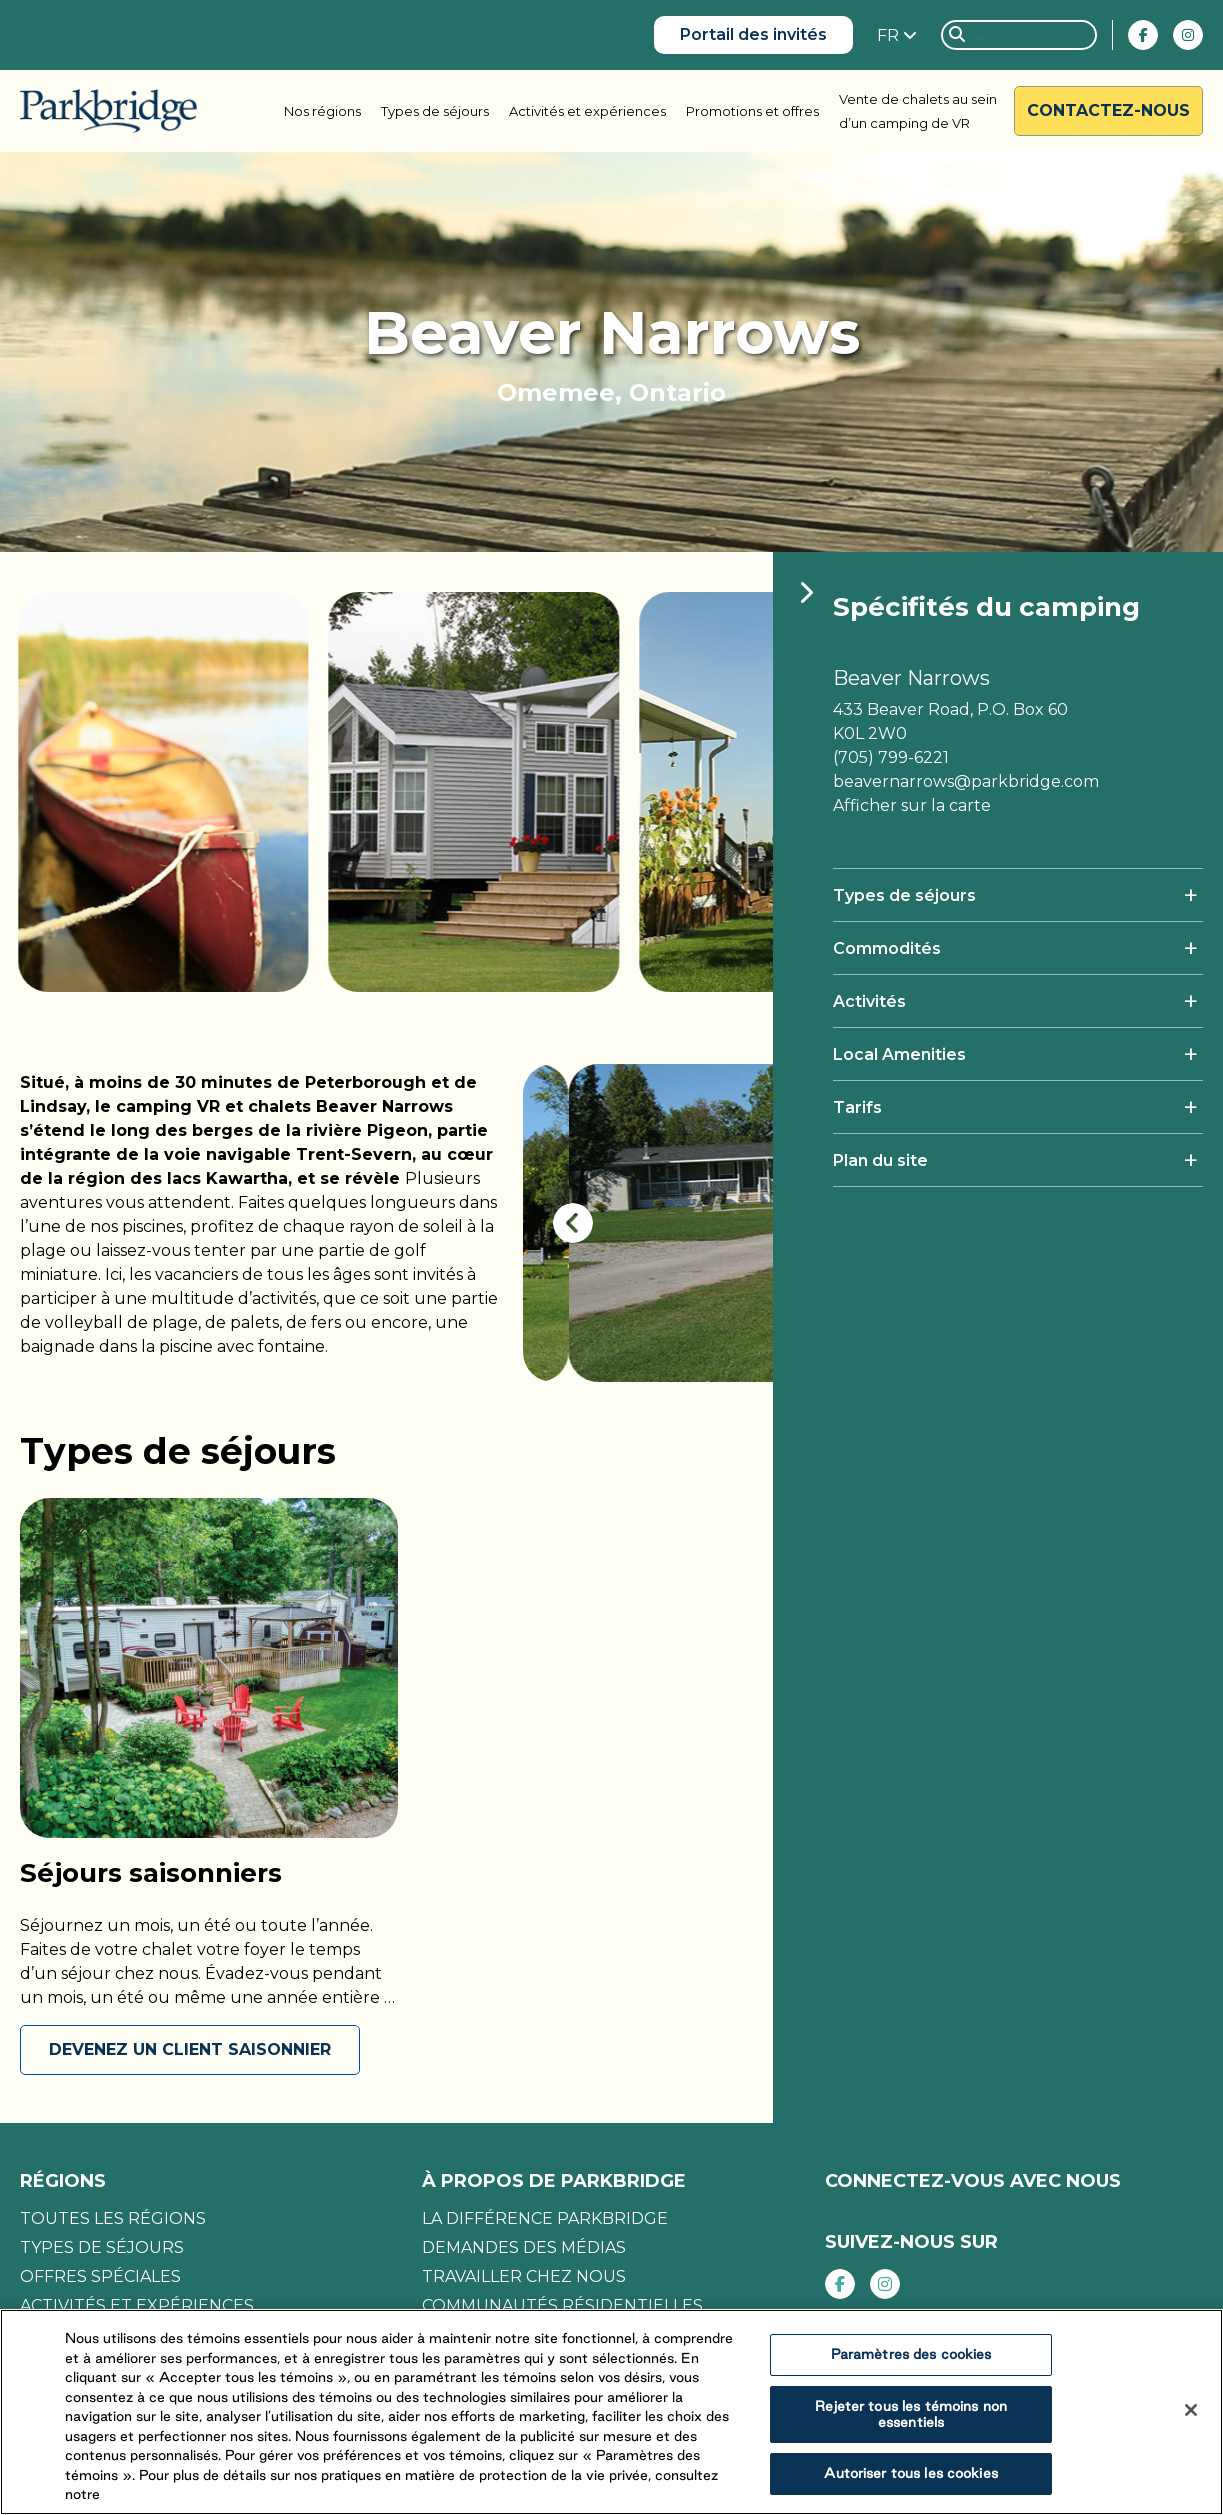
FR (890, 35)
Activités (869, 1001)
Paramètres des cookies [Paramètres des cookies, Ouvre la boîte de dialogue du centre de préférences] (911, 2354)
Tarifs (857, 1107)
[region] (611, 2412)
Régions (63, 2181)
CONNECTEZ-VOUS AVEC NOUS (973, 2181)
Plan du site (880, 1160)
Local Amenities (899, 1054)
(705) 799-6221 (891, 757)
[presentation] (573, 1223)
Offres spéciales (100, 2276)
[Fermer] (1191, 2410)
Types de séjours (435, 111)
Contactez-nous (1108, 110)
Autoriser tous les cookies (910, 2473)
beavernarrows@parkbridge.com (966, 781)
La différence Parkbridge (545, 2218)
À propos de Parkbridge (554, 2181)
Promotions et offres (752, 111)
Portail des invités (753, 34)
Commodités (887, 948)
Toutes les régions (113, 2218)
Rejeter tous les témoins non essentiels (911, 2414)
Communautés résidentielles (562, 2305)
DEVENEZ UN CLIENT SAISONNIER (190, 2049)
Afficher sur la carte (912, 805)
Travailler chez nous (524, 2276)
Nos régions (322, 111)
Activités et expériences (587, 111)
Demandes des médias (524, 2247)
